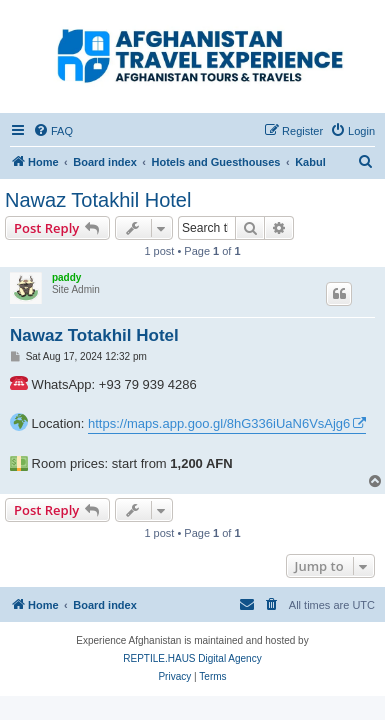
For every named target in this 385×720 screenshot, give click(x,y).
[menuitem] (53, 131)
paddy (66, 277)
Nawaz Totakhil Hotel (98, 200)
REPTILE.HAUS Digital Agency (192, 658)
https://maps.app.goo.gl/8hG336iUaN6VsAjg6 (219, 423)
